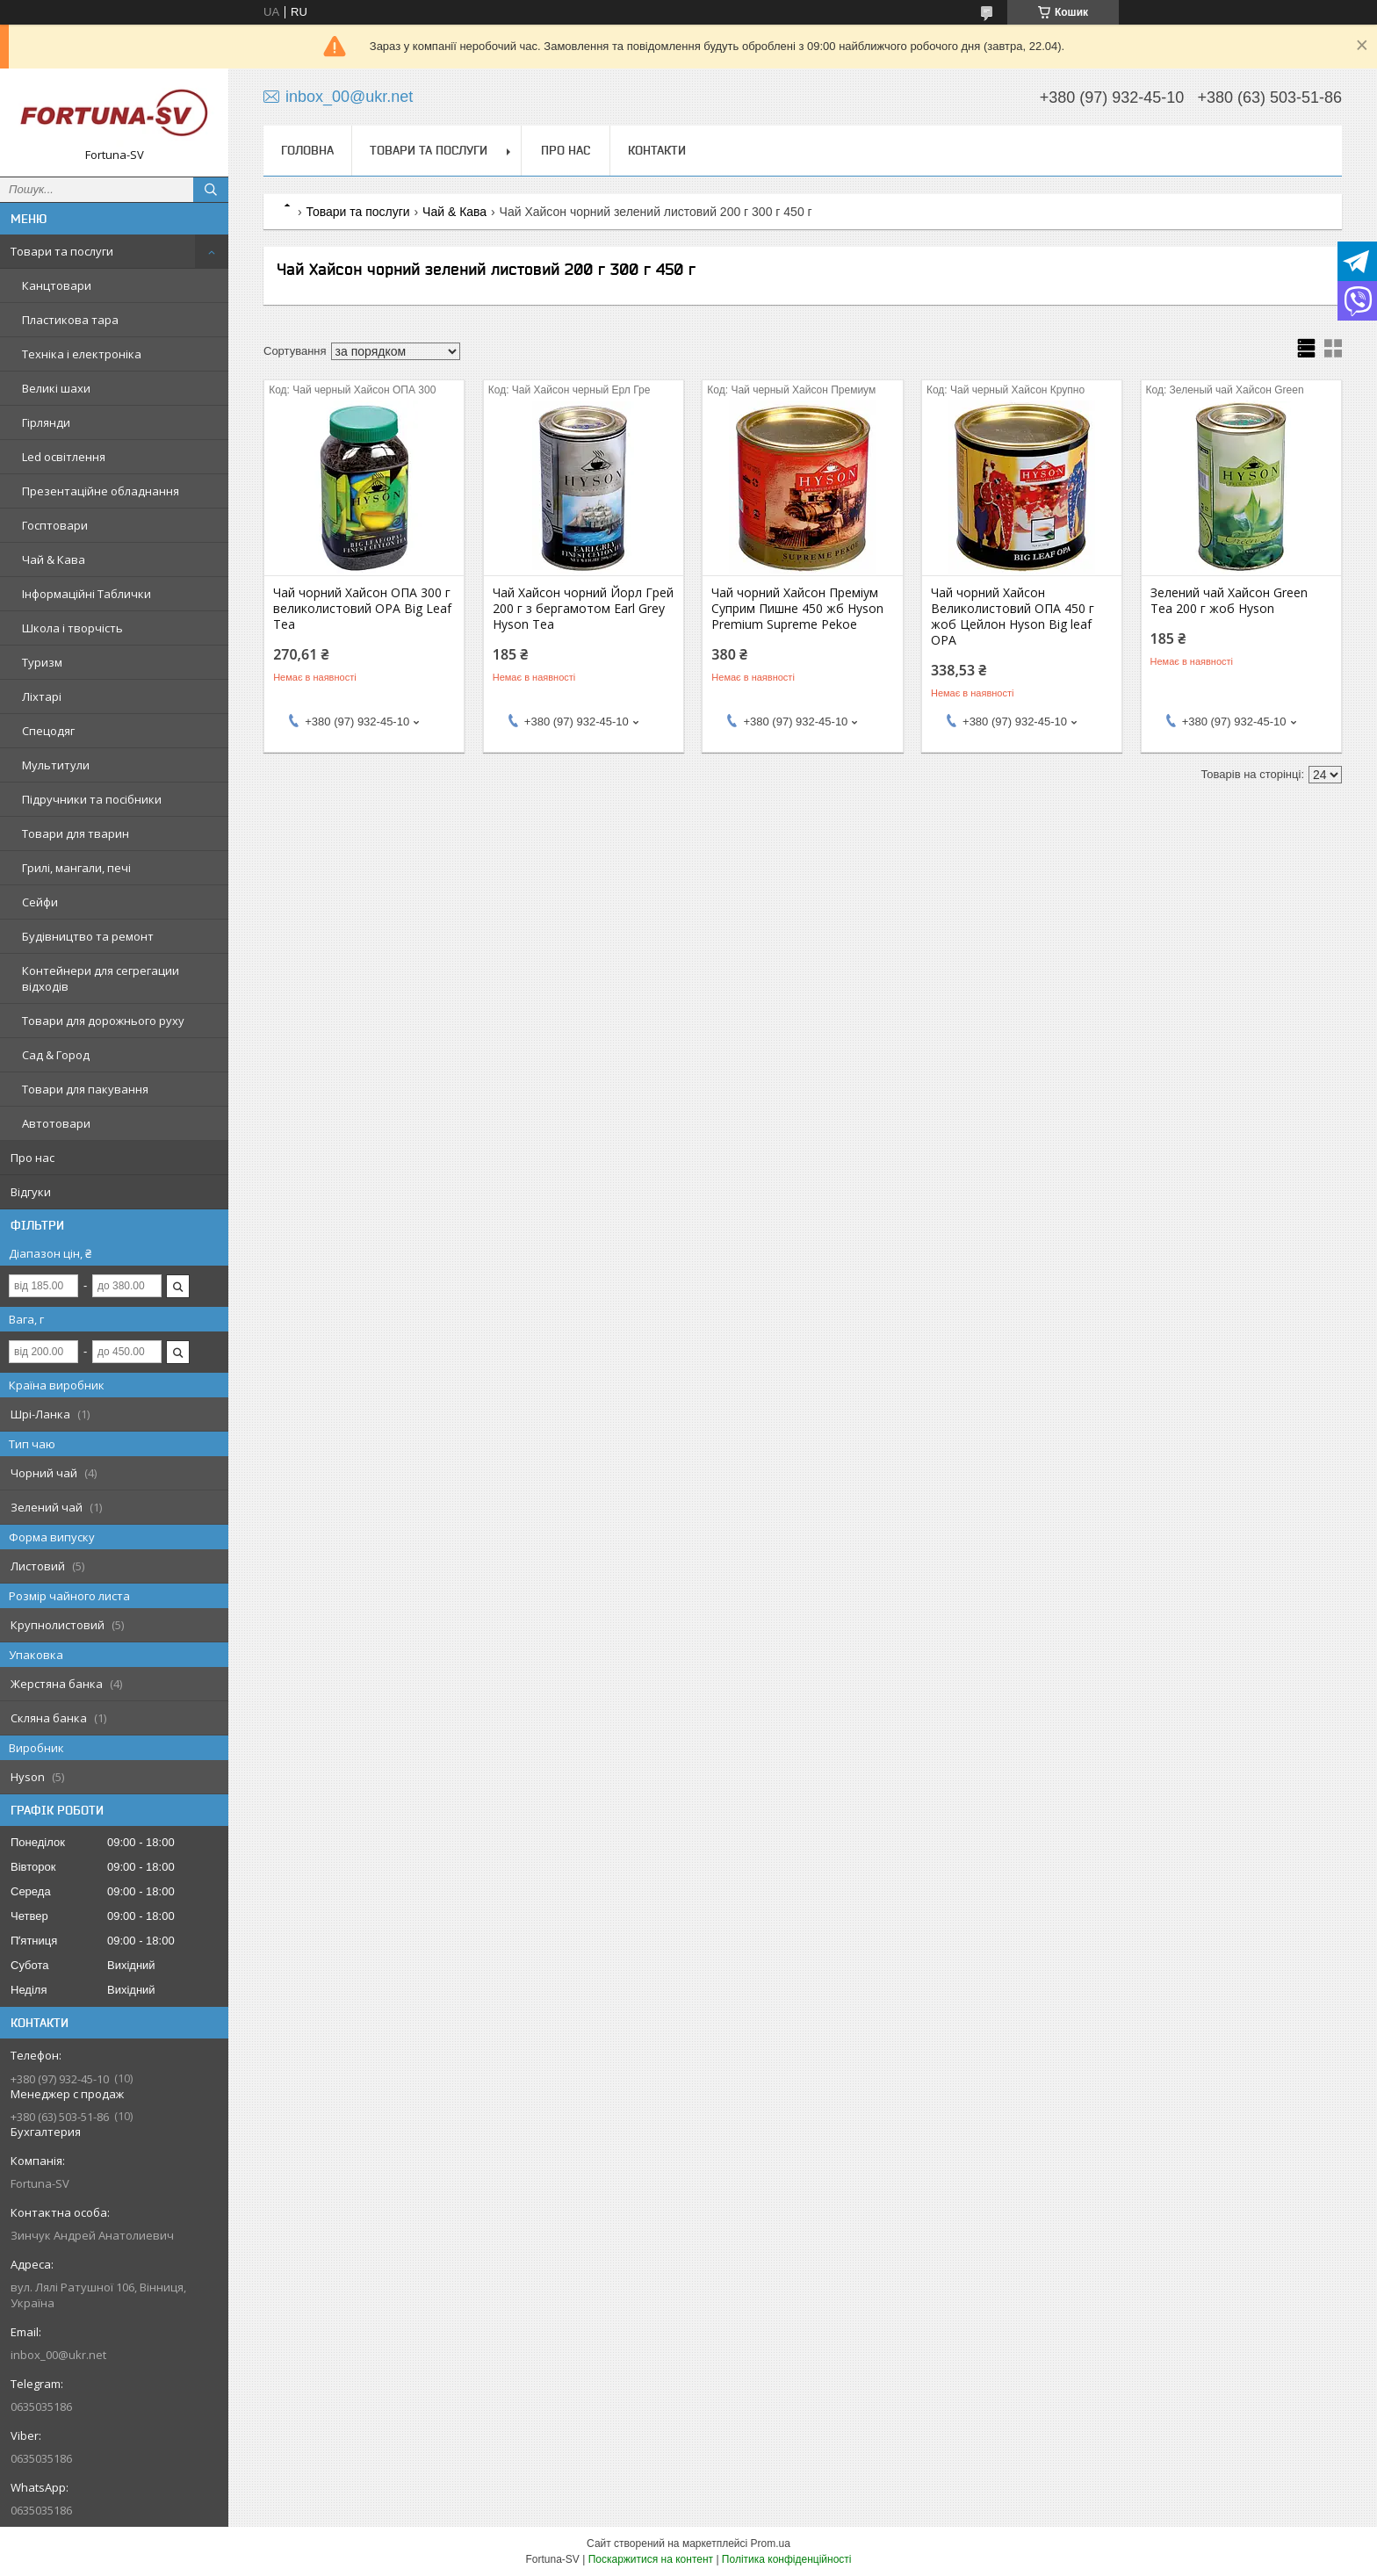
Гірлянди (46, 422)
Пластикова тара (70, 320)
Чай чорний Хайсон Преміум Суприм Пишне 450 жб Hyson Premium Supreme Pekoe (797, 608)
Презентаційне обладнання (100, 491)
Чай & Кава (53, 559)
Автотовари (56, 1123)
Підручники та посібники (92, 799)
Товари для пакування (85, 1089)
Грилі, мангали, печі (76, 868)
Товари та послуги (62, 251)
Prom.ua (770, 2543)
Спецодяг (48, 731)
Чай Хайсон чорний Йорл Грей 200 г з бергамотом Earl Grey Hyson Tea (583, 608)
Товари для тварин (75, 833)
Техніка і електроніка (81, 354)
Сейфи (40, 902)
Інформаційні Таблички (86, 594)
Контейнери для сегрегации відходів (100, 978)
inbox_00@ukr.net (58, 2355)
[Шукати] (210, 190)
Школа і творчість (72, 628)
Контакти (657, 150)
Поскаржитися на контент (650, 2559)
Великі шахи (56, 388)
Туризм (42, 662)
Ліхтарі (41, 696)
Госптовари (55, 525)
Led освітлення (63, 457)
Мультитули (56, 765)
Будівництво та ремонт (88, 936)
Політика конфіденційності (787, 2559)
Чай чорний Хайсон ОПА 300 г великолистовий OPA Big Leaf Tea (362, 608)
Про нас (32, 1157)
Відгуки (31, 1192)
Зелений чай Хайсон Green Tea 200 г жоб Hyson (1229, 601)
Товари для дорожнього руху (103, 1020)
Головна (307, 150)
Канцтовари (56, 285)
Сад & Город (56, 1055)
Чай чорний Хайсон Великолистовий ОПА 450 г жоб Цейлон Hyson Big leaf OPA (1012, 616)
